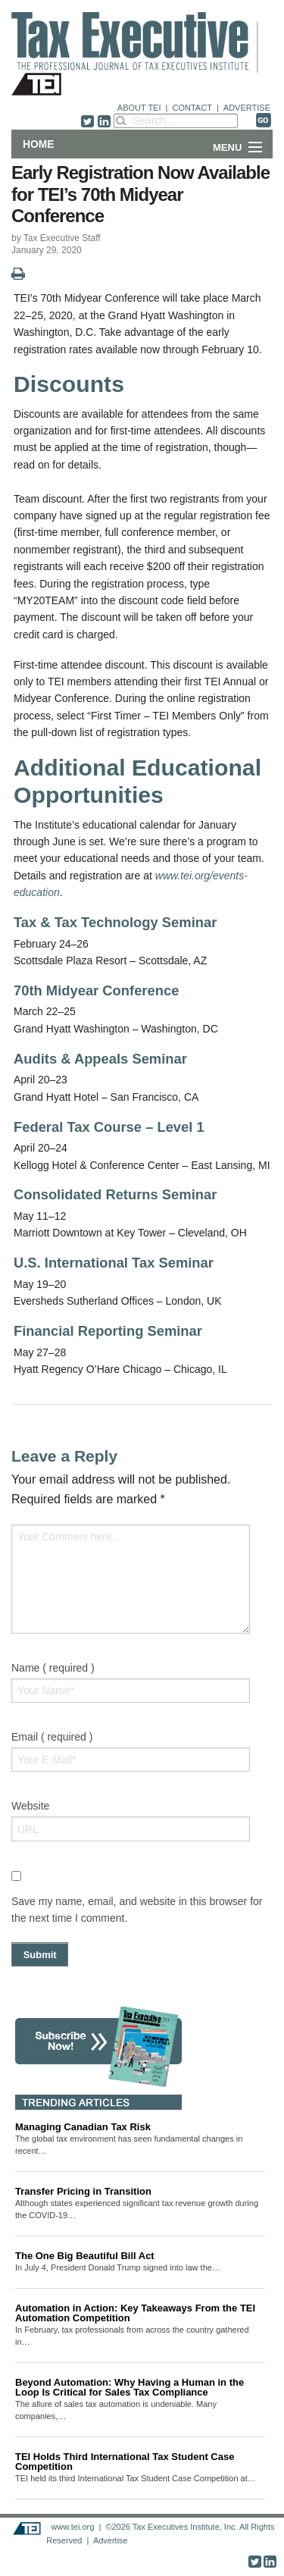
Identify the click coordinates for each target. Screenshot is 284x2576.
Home (38, 144)
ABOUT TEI (139, 107)
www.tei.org (72, 2526)
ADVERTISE (246, 107)
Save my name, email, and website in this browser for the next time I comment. (136, 1909)
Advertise (110, 2540)
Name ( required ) (53, 1668)
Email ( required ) (51, 1737)
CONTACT (192, 107)
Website (30, 1806)
